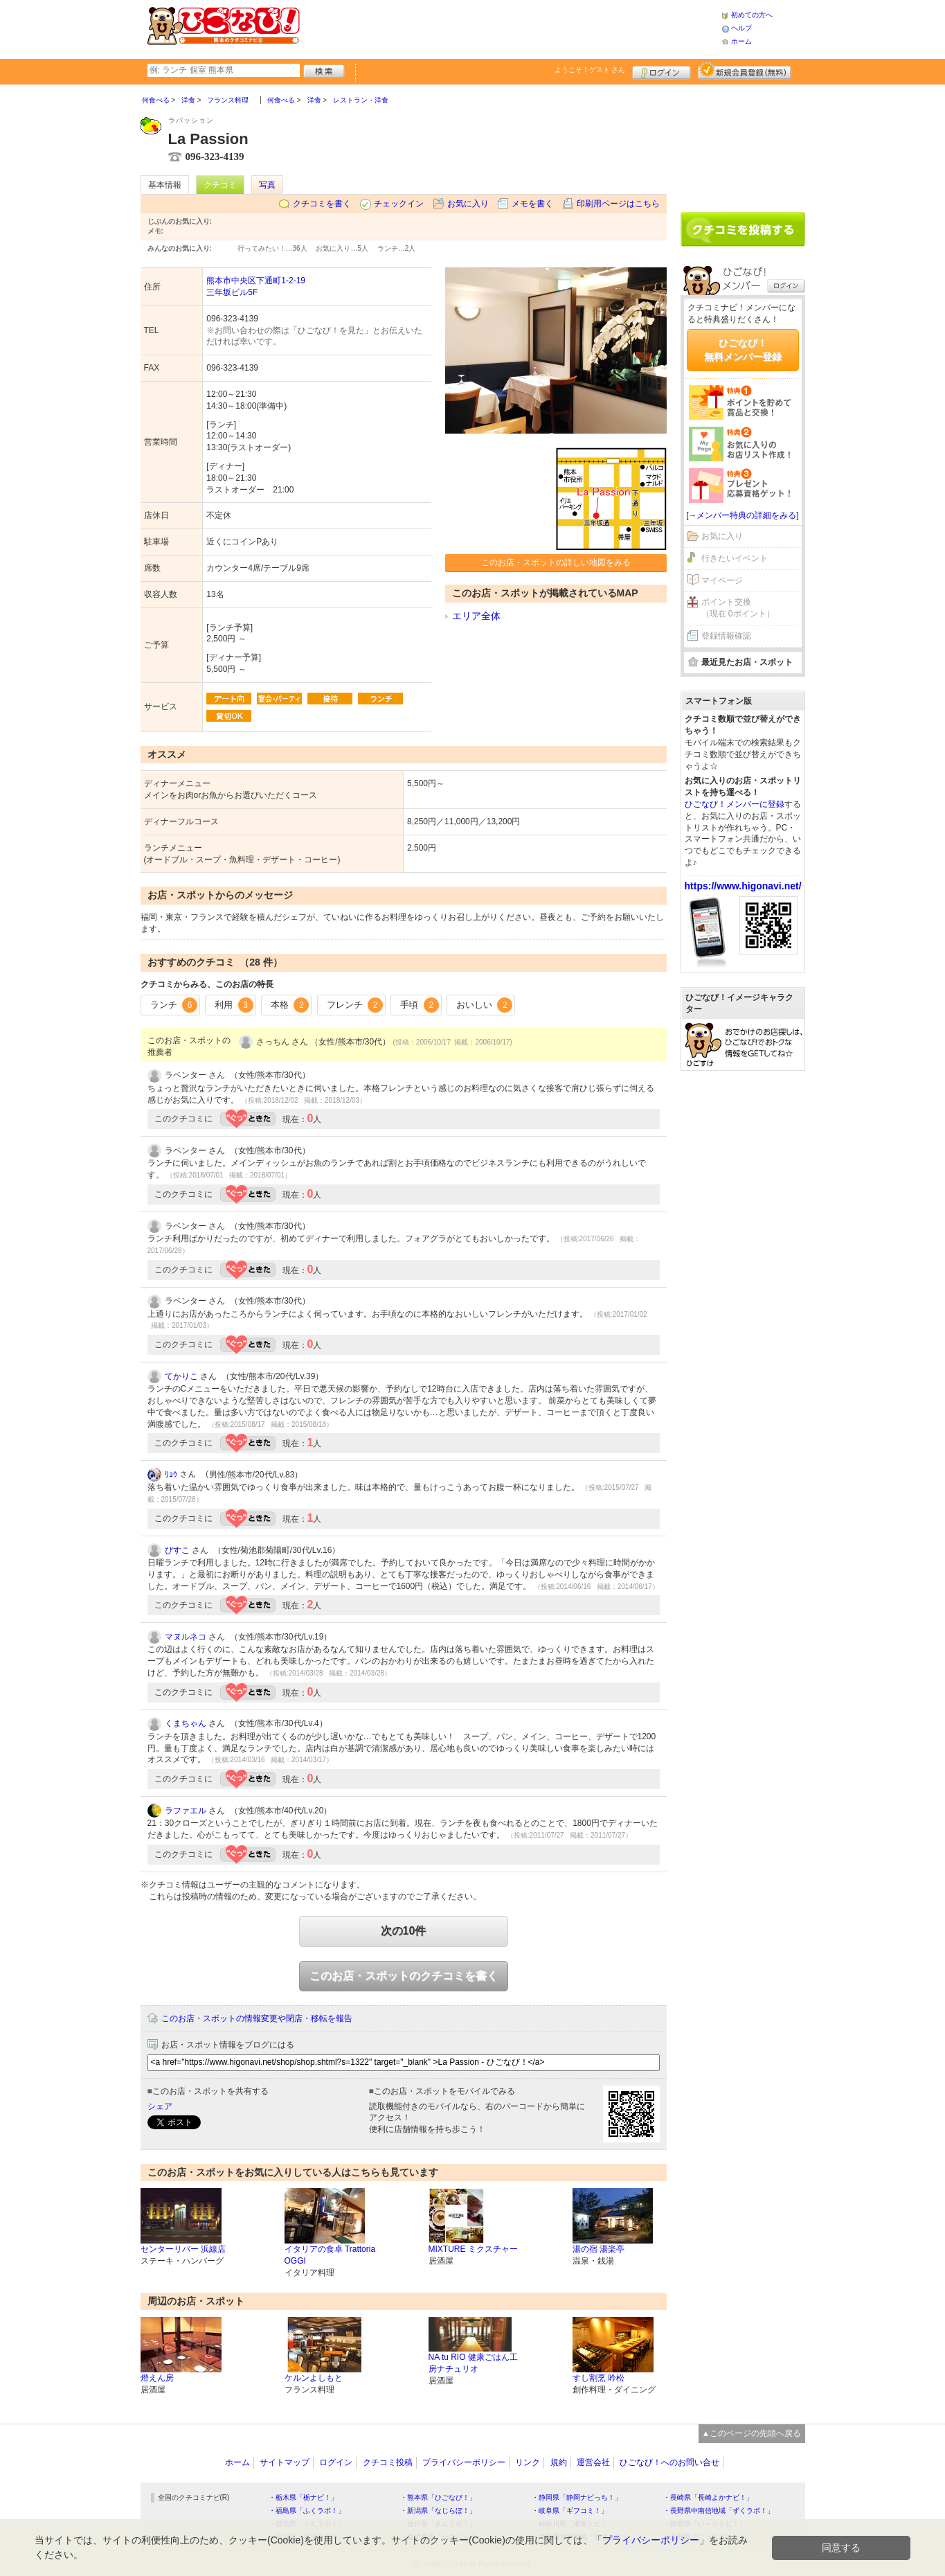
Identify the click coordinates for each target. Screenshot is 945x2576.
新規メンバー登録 (744, 71)
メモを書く (532, 203)
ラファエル (185, 1810)
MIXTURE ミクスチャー (473, 2249)
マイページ (722, 580)
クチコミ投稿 (388, 2462)
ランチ (174, 1005)
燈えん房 (157, 2378)
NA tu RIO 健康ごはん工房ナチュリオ (473, 2363)
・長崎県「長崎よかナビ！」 (708, 2497)
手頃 (419, 1005)
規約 (558, 2462)
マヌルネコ (185, 1637)
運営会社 (593, 2462)
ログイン (661, 71)
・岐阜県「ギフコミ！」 (570, 2510)
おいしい (484, 1005)
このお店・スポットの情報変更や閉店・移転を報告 (256, 2018)
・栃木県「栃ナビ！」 (303, 2497)
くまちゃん (185, 1723)
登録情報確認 (726, 636)
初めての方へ (752, 15)
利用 (234, 1005)
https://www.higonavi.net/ (743, 885)
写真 (267, 185)
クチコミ (220, 185)
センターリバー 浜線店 (183, 2249)
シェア (159, 2106)
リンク (527, 2462)
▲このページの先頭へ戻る (752, 2433)
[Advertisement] (510, 27)
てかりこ (181, 1376)
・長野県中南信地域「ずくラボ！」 (718, 2510)
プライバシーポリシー (463, 2462)
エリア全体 (476, 615)
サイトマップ (284, 2462)
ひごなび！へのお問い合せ (669, 2462)
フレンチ (355, 1005)
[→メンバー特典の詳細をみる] (742, 515)
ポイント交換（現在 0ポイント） (738, 608)
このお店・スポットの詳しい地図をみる (556, 562)
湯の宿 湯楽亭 (598, 2249)
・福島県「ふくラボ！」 (307, 2510)
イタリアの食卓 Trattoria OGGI (330, 2255)
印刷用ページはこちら (618, 203)
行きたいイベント (734, 558)
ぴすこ (177, 1550)
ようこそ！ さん (590, 69)
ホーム (741, 41)
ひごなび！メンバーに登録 (734, 804)
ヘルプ (741, 28)
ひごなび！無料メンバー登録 (743, 349)
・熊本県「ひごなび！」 (438, 2497)
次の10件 (403, 1931)
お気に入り (468, 203)
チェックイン (399, 203)
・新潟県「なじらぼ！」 (438, 2510)
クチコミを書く (322, 203)
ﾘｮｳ (171, 1475)
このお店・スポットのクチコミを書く (403, 1976)
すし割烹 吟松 (598, 2378)
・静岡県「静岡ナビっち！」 (577, 2497)
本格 (290, 1005)
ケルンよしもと (314, 2378)
